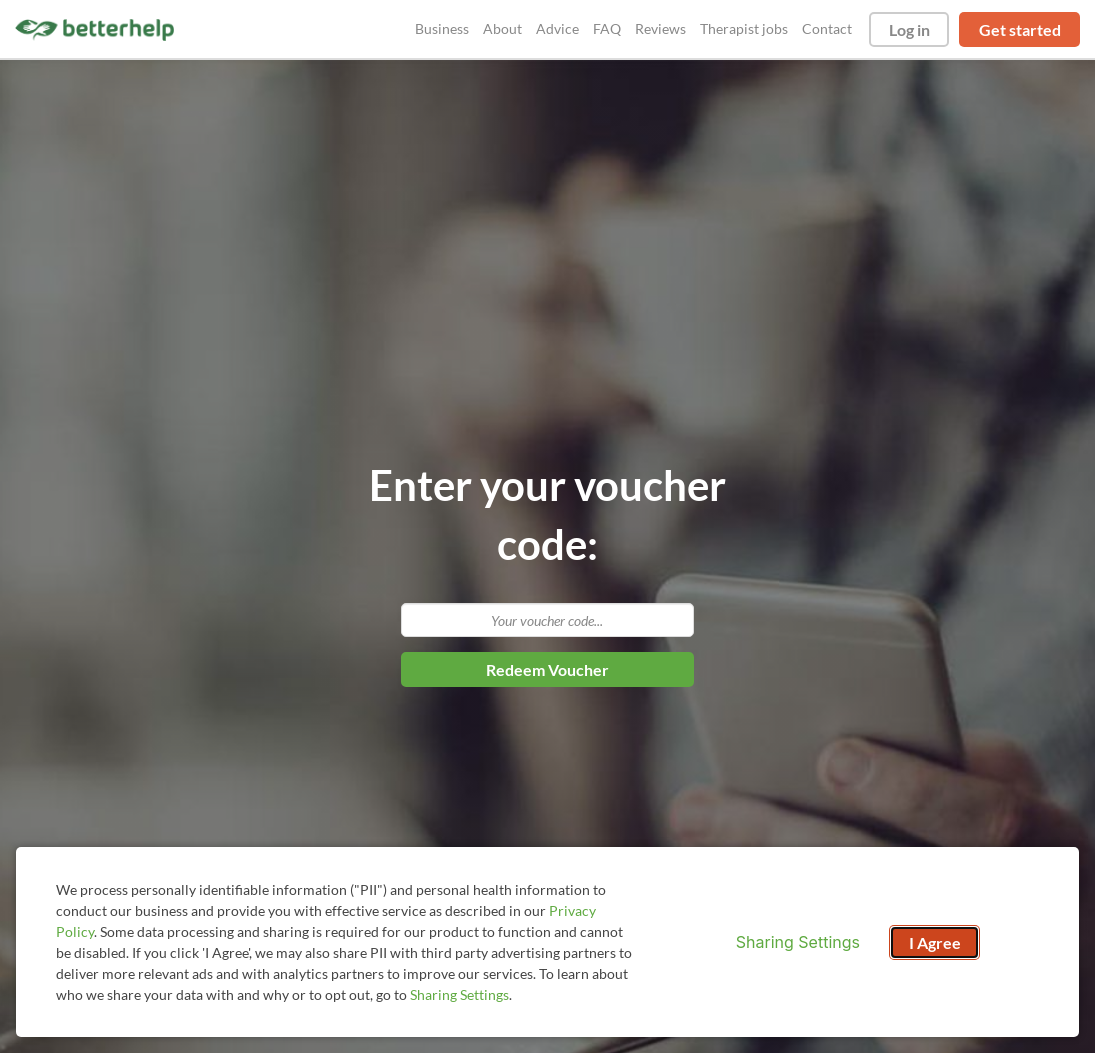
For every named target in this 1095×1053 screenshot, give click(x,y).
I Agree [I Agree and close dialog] (935, 942)
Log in (909, 29)
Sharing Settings (459, 994)
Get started (1020, 29)
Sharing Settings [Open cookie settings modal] (798, 942)
